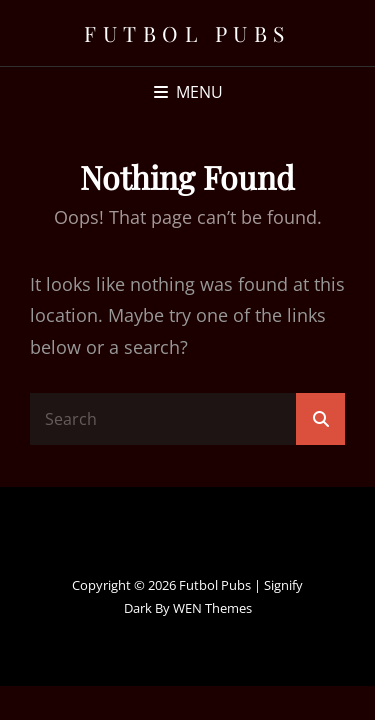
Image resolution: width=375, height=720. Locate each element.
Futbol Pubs (187, 33)
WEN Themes (212, 608)
